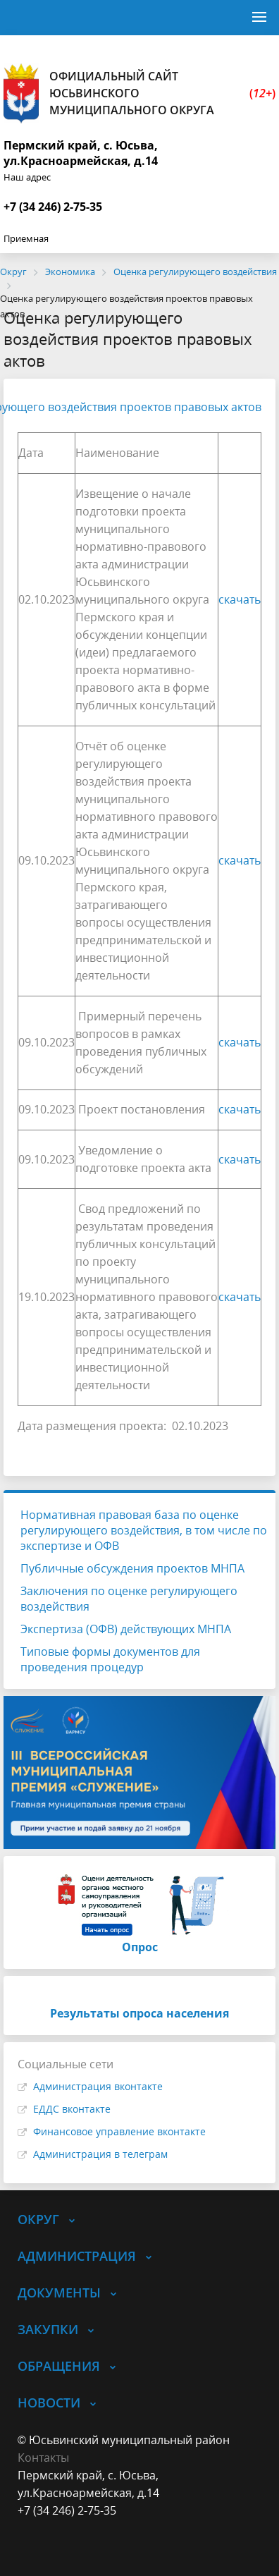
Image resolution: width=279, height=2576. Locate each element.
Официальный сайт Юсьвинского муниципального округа (139, 93)
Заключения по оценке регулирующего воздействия (128, 1598)
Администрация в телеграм (100, 2154)
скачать (239, 599)
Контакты (43, 2457)
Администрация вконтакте (98, 2086)
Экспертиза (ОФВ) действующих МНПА (125, 1629)
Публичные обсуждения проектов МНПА (132, 1568)
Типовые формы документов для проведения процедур (110, 1659)
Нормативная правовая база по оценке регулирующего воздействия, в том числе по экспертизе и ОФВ (143, 1530)
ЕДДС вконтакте (72, 2109)
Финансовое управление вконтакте (119, 2131)
